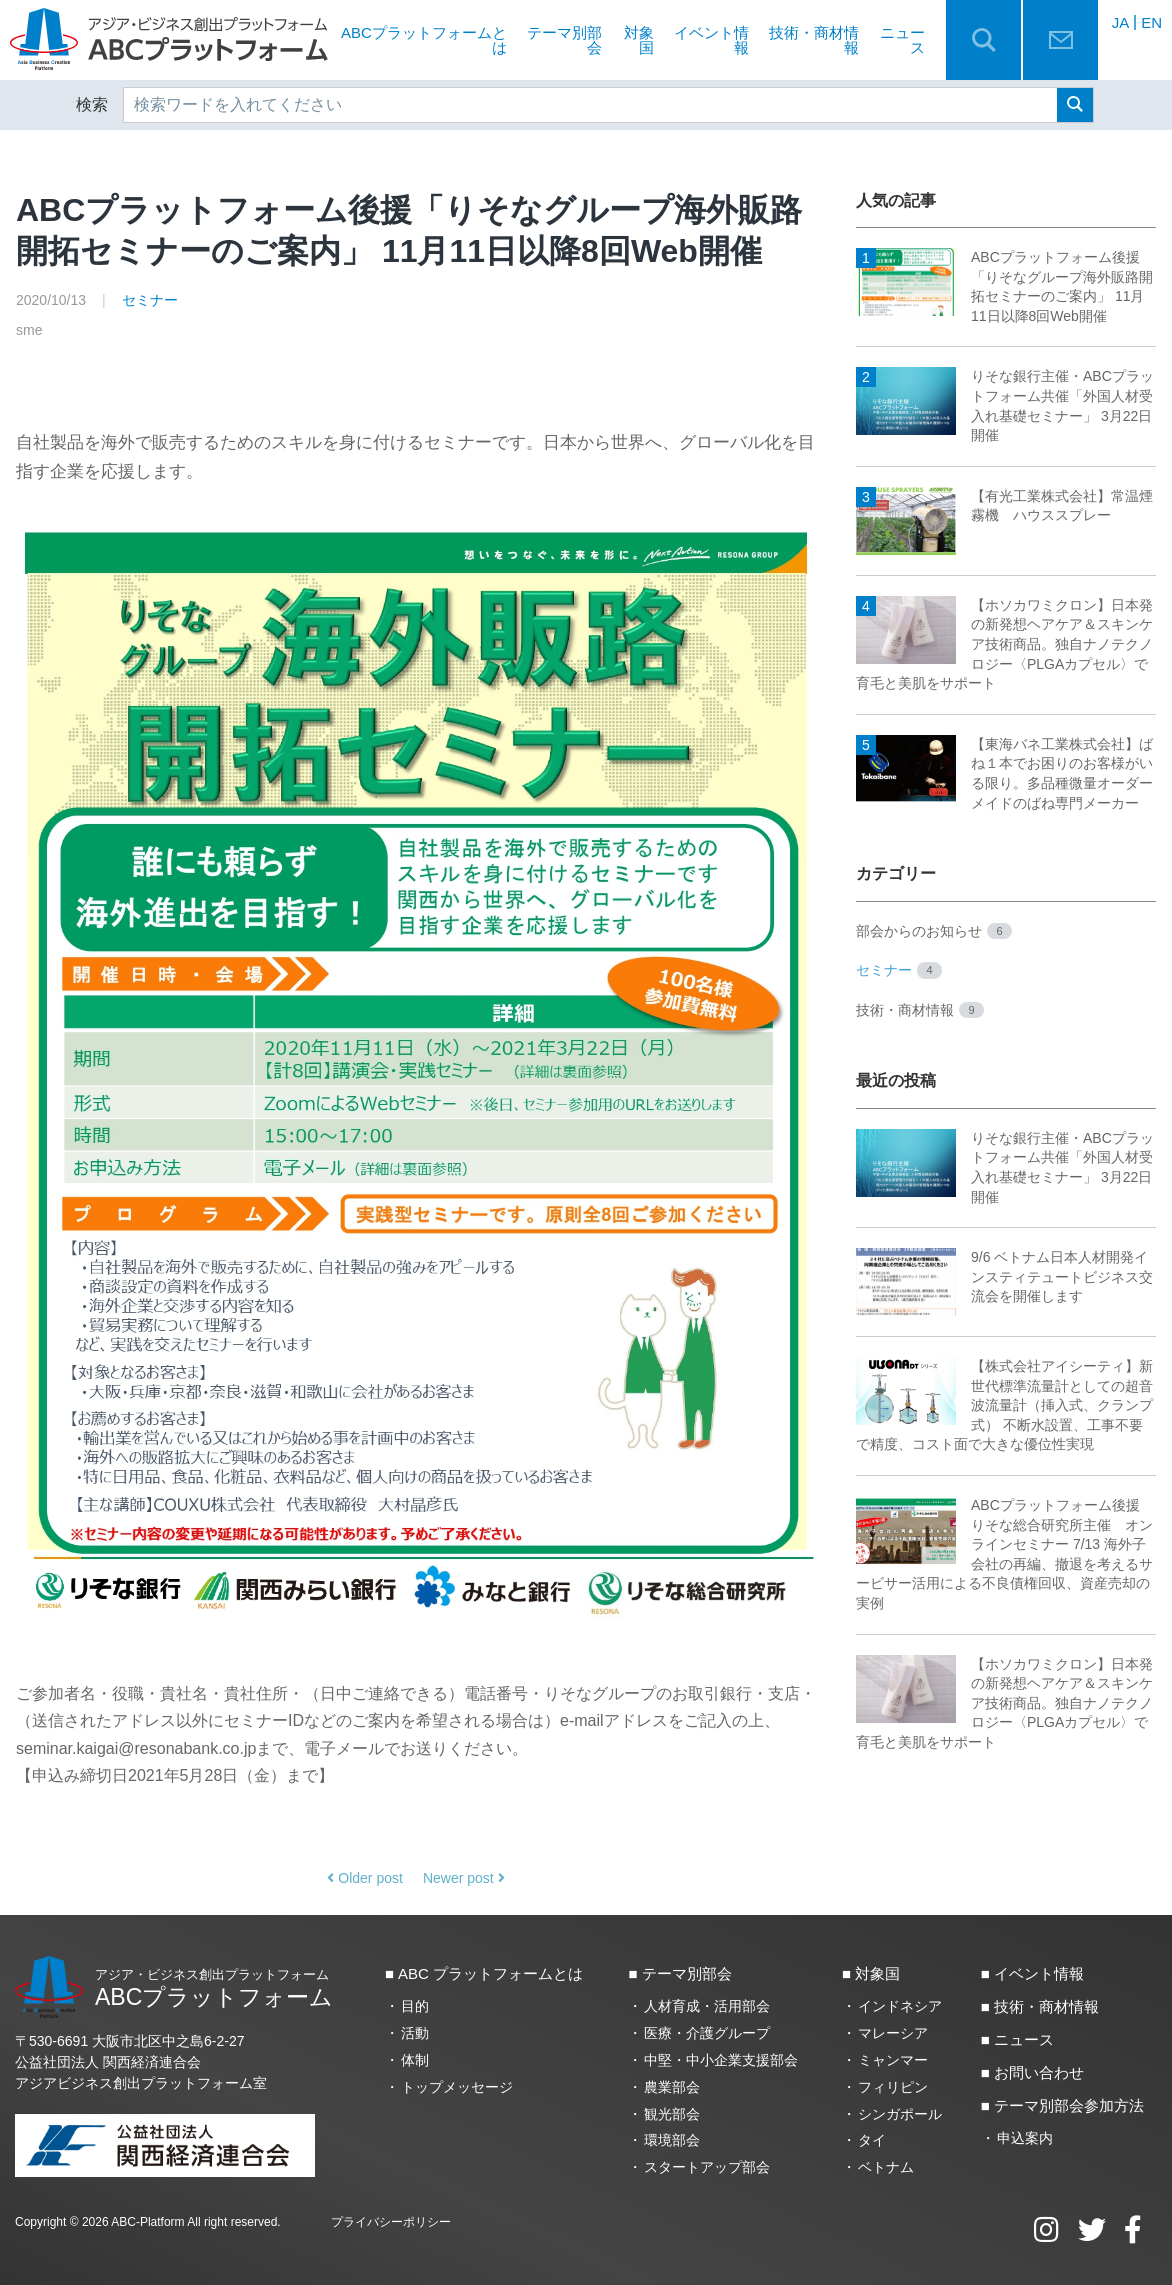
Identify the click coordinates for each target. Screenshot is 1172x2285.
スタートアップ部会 (707, 2167)
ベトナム (886, 2167)
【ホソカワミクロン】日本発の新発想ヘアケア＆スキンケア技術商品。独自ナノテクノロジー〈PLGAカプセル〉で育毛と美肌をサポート (1004, 643)
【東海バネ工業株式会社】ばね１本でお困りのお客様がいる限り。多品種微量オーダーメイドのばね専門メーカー (1004, 773)
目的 (415, 2006)
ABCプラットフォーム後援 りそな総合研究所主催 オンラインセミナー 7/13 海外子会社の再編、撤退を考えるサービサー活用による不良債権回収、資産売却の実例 (1004, 1553)
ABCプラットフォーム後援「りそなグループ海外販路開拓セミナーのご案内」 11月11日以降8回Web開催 (1004, 286)
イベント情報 (711, 40)
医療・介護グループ (707, 2033)
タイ (872, 2140)
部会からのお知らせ (934, 931)
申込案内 (1025, 2138)
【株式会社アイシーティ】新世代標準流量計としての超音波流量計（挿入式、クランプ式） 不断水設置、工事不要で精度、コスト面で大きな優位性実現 (1004, 1404)
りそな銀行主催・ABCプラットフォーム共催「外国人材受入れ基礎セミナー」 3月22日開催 (1005, 406)
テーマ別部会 (564, 40)
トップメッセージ (457, 2087)
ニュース (902, 40)
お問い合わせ (1039, 2072)
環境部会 (672, 2140)
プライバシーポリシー (391, 2222)
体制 (415, 2060)
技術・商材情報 (814, 40)
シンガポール (900, 2114)
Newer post (464, 1878)
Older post (364, 1878)
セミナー (150, 300)
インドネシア (900, 2006)
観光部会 (672, 2114)
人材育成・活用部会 (707, 2006)
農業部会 (672, 2087)
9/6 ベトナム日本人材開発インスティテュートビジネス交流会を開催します (1004, 1277)
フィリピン (893, 2087)
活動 (415, 2033)
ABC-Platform (147, 2222)
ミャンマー (893, 2060)
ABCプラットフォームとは (424, 40)
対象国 (639, 40)
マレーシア (893, 2033)
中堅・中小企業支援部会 (721, 2060)
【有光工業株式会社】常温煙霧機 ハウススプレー (1004, 506)
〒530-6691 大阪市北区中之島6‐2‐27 (130, 2041)
